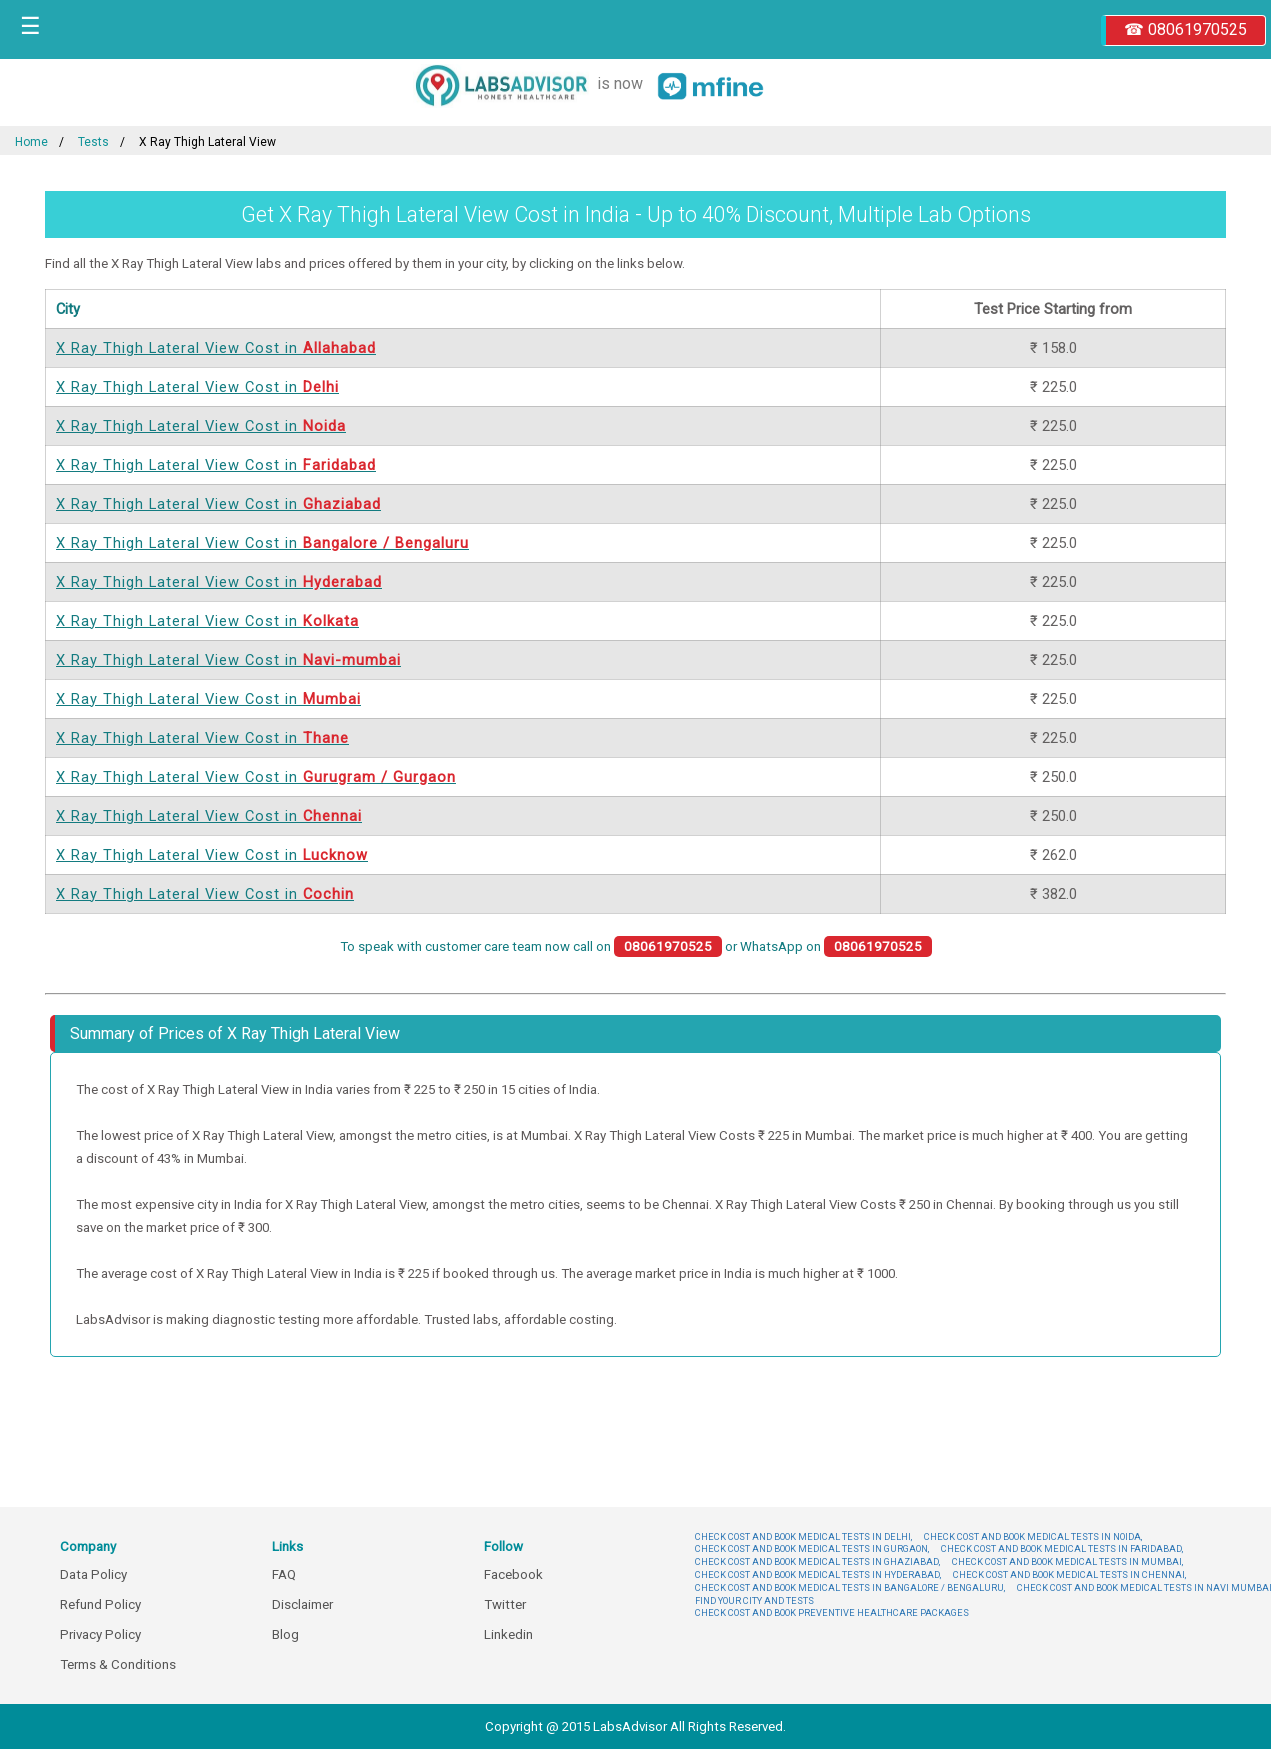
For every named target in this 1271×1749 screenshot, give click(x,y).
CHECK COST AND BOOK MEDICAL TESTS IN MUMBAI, (1067, 1561)
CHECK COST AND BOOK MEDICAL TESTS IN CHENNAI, (1069, 1574)
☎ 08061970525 (1185, 29)
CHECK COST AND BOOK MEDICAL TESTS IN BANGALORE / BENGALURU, (850, 1587)
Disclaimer (302, 1604)
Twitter (505, 1604)
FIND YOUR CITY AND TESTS (754, 1600)
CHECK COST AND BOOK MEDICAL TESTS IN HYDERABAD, (818, 1574)
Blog (285, 1634)
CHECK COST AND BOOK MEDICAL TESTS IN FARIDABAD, (1062, 1548)
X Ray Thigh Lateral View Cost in (216, 348)
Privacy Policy (100, 1634)
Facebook (513, 1574)
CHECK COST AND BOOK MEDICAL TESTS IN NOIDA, (1033, 1536)
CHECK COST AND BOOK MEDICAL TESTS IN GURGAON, (812, 1548)
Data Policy (93, 1574)
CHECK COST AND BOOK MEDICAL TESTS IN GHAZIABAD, (817, 1561)
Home (31, 142)
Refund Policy (100, 1604)
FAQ (284, 1574)
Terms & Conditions (118, 1664)
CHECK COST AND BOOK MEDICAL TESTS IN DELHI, (803, 1536)
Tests (93, 142)
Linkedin (508, 1634)
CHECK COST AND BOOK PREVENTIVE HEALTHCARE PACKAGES (832, 1612)
